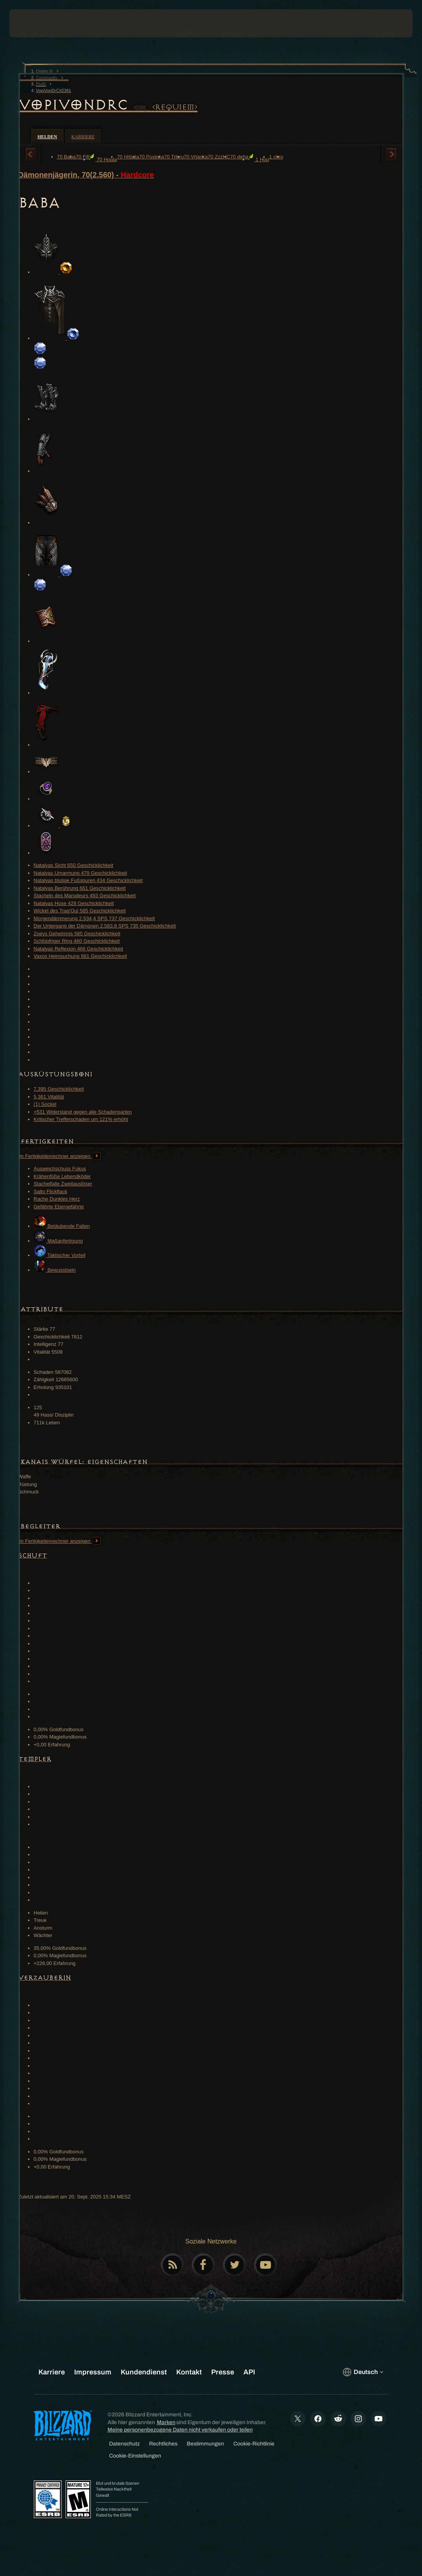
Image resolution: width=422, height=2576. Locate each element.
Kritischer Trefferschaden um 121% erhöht (81, 1119)
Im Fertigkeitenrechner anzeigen (59, 1156)
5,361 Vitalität (49, 1097)
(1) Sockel (45, 1104)
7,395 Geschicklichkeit (59, 1089)
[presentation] (32, 23)
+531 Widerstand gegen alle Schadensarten (83, 1112)
